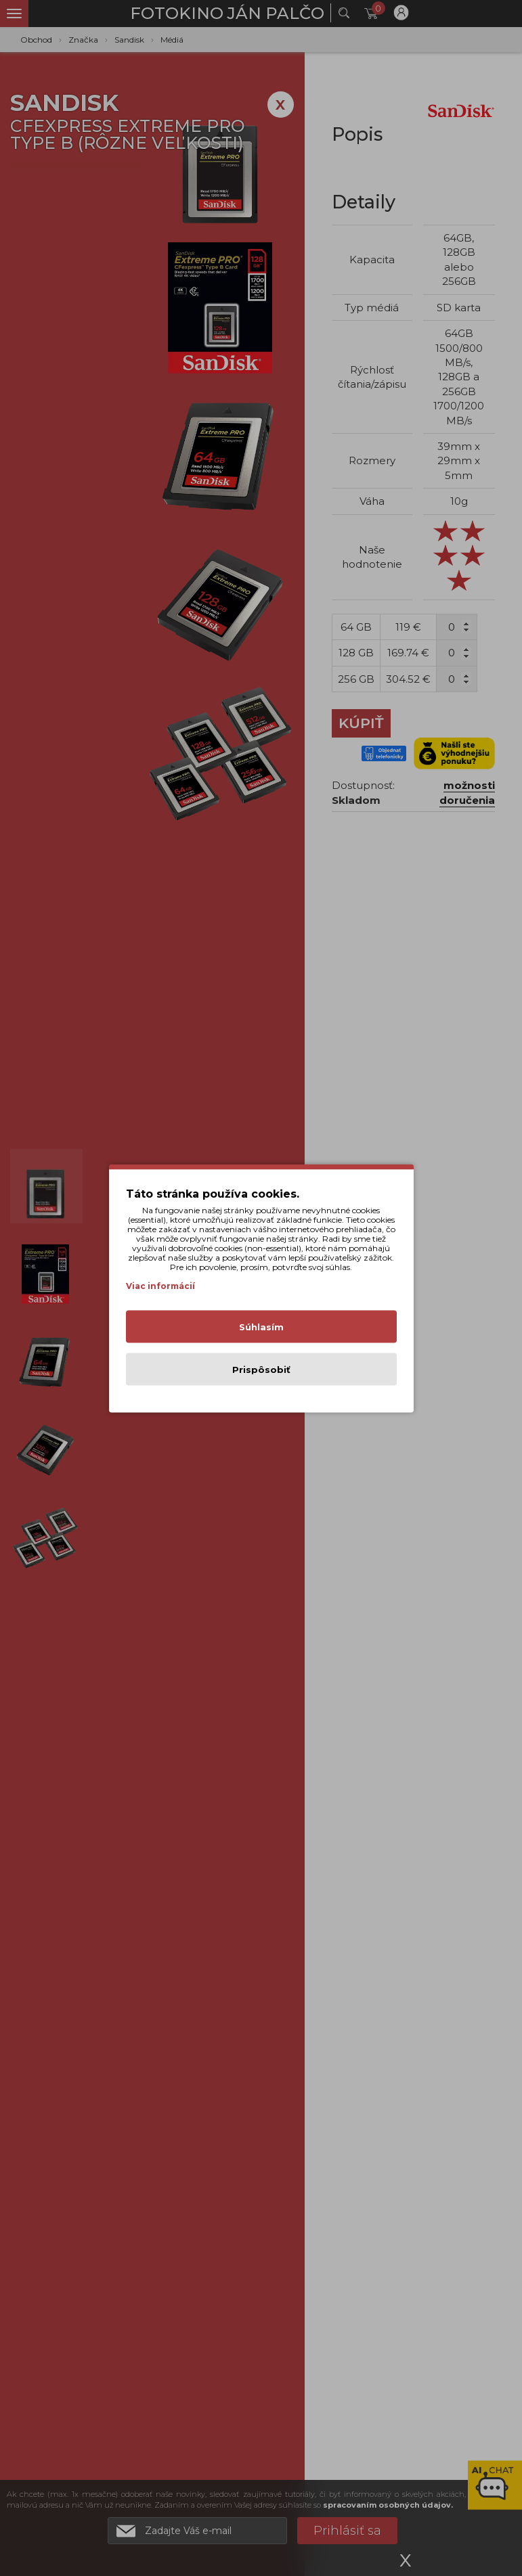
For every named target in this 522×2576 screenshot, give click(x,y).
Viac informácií (160, 1285)
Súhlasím (261, 1326)
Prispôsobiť (261, 1368)
